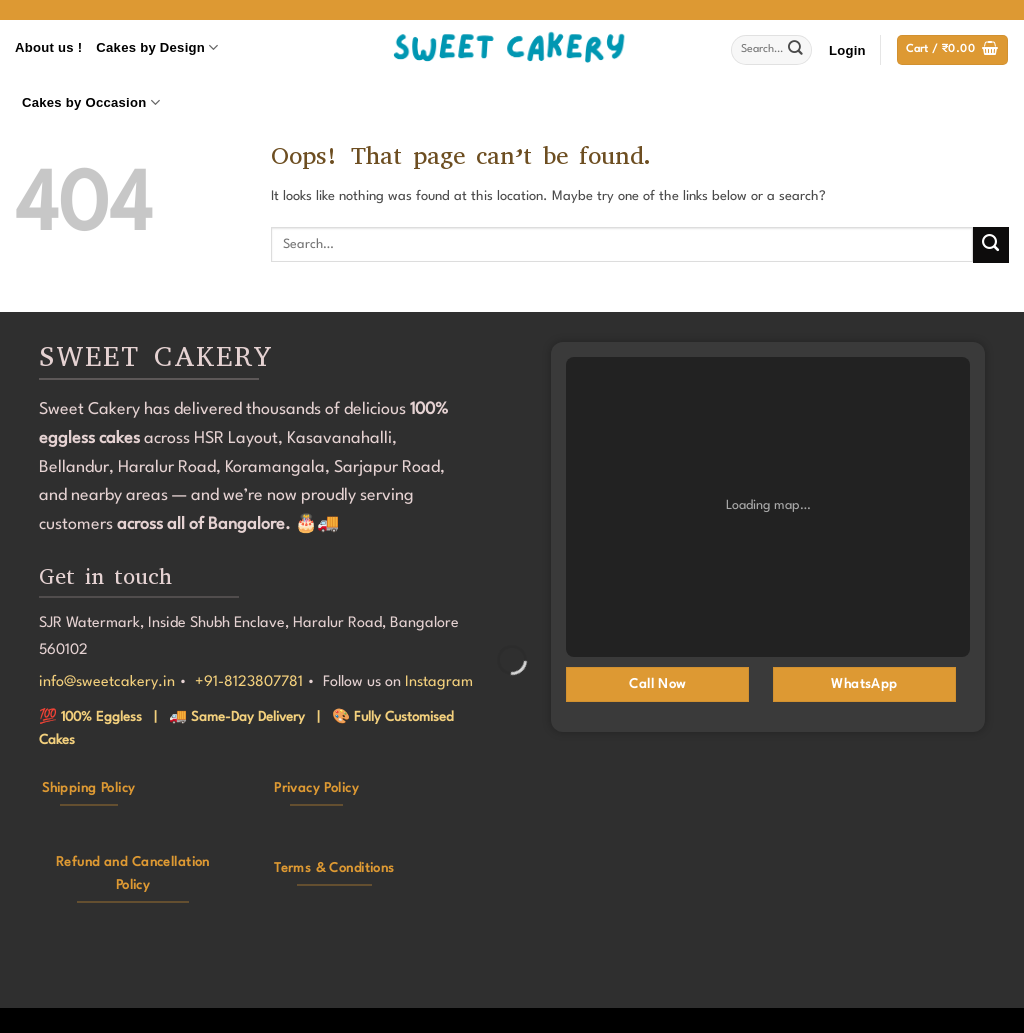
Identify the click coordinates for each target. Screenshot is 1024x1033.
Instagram (439, 682)
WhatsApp (864, 684)
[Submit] (795, 50)
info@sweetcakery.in (107, 682)
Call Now (657, 684)
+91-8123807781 (249, 682)
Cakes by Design (157, 47)
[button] (847, 50)
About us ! (48, 47)
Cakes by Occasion (91, 102)
